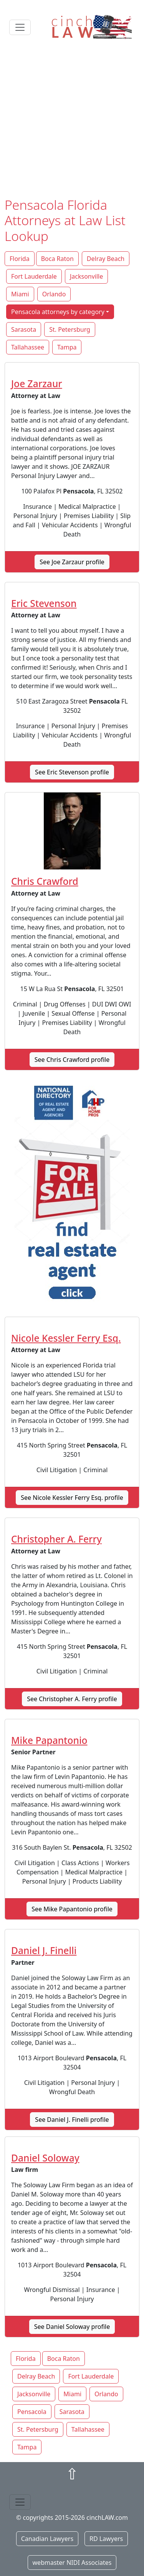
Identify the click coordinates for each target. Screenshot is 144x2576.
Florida (20, 258)
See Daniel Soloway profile (72, 2326)
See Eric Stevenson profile (72, 772)
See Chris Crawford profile (72, 1059)
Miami (20, 294)
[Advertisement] (72, 121)
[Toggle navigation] (20, 27)
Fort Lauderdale (34, 276)
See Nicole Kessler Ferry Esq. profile (72, 1497)
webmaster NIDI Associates (72, 2562)
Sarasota (23, 329)
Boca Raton (57, 258)
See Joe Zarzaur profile (72, 562)
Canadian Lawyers (47, 2538)
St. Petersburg (69, 329)
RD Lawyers (106, 2538)
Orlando (54, 294)
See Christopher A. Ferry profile (72, 1699)
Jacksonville (86, 276)
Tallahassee (27, 347)
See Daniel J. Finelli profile (72, 2119)
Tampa (66, 347)
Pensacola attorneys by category (57, 312)
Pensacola (31, 2411)
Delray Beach (105, 258)
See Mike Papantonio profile (72, 1909)
